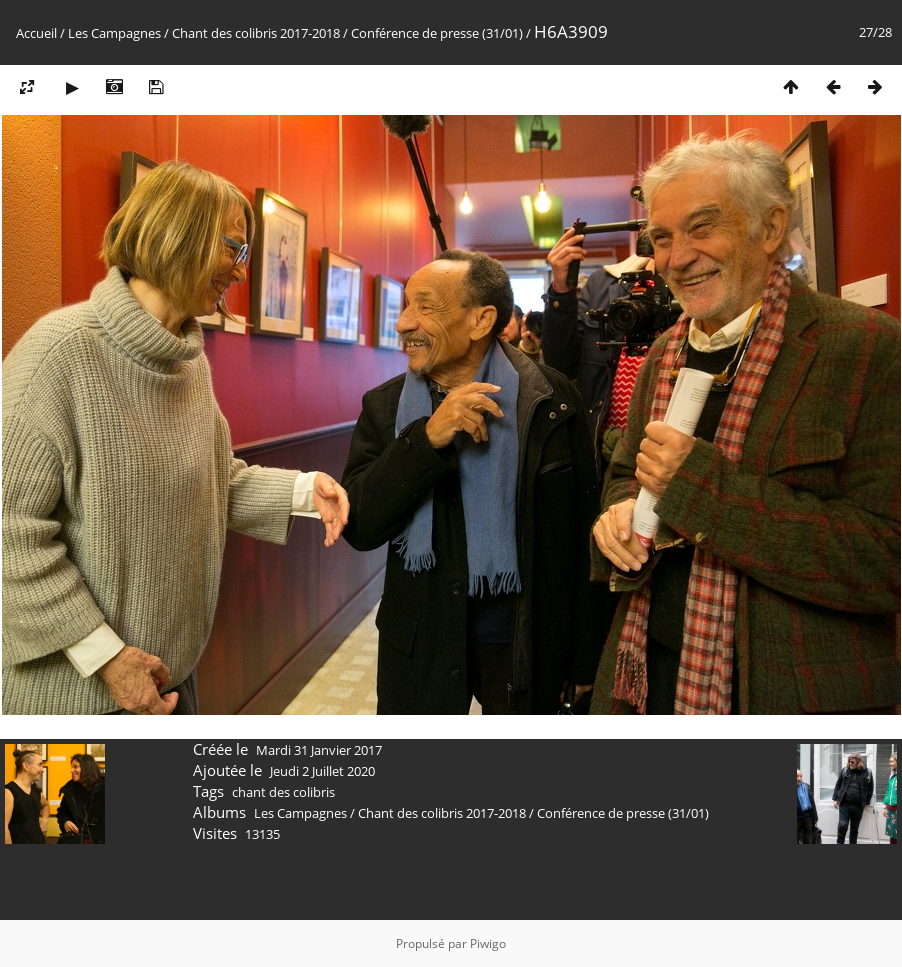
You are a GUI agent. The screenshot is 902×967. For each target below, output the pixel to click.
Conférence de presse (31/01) (437, 33)
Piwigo (488, 943)
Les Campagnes (114, 33)
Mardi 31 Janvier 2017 (319, 750)
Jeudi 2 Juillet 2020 (322, 771)
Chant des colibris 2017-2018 (256, 33)
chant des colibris (283, 792)
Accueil (36, 33)
